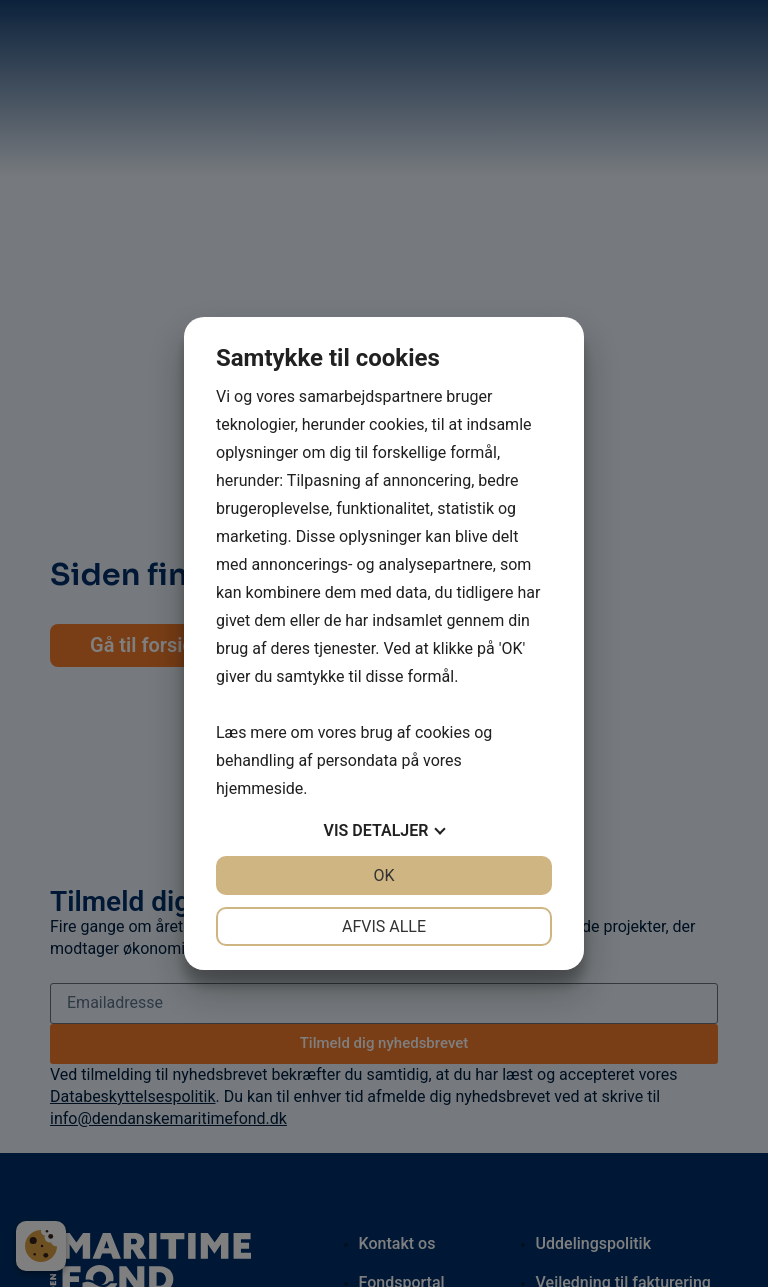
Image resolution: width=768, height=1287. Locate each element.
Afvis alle (384, 926)
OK (383, 875)
